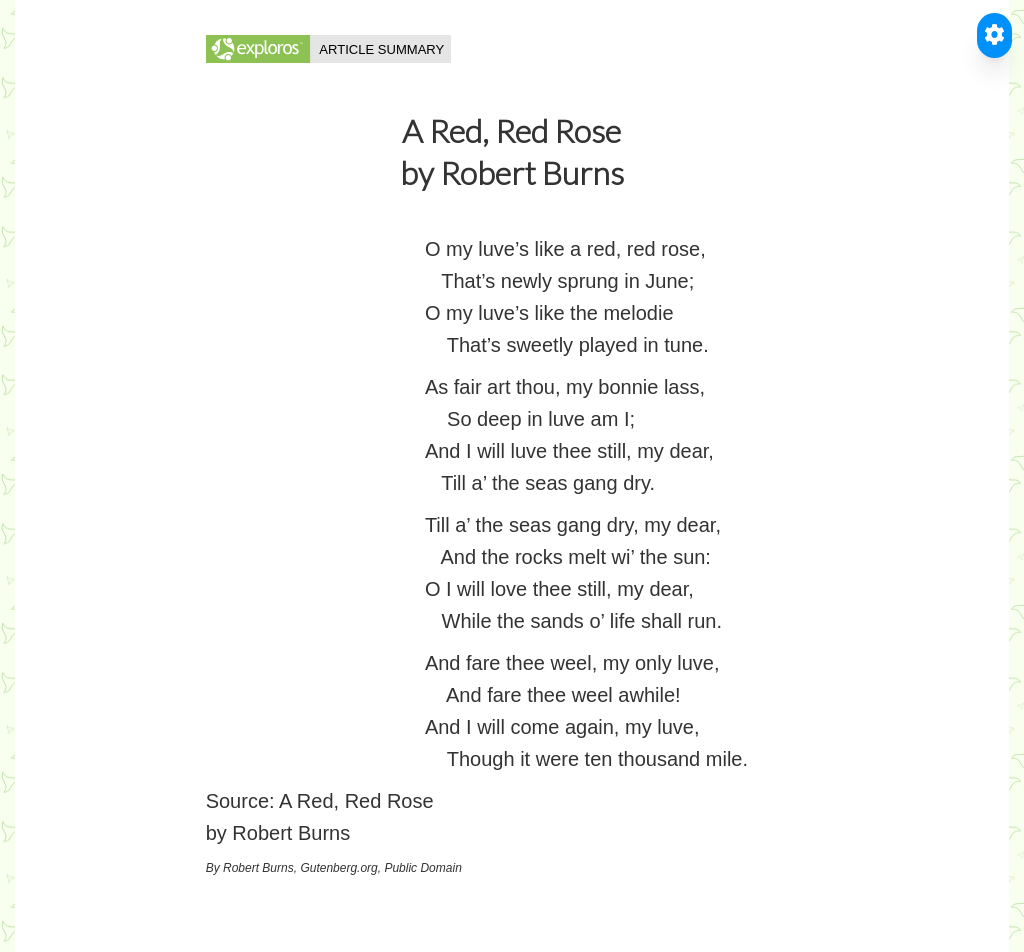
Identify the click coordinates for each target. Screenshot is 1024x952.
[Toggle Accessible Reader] (994, 35)
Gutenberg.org (338, 868)
